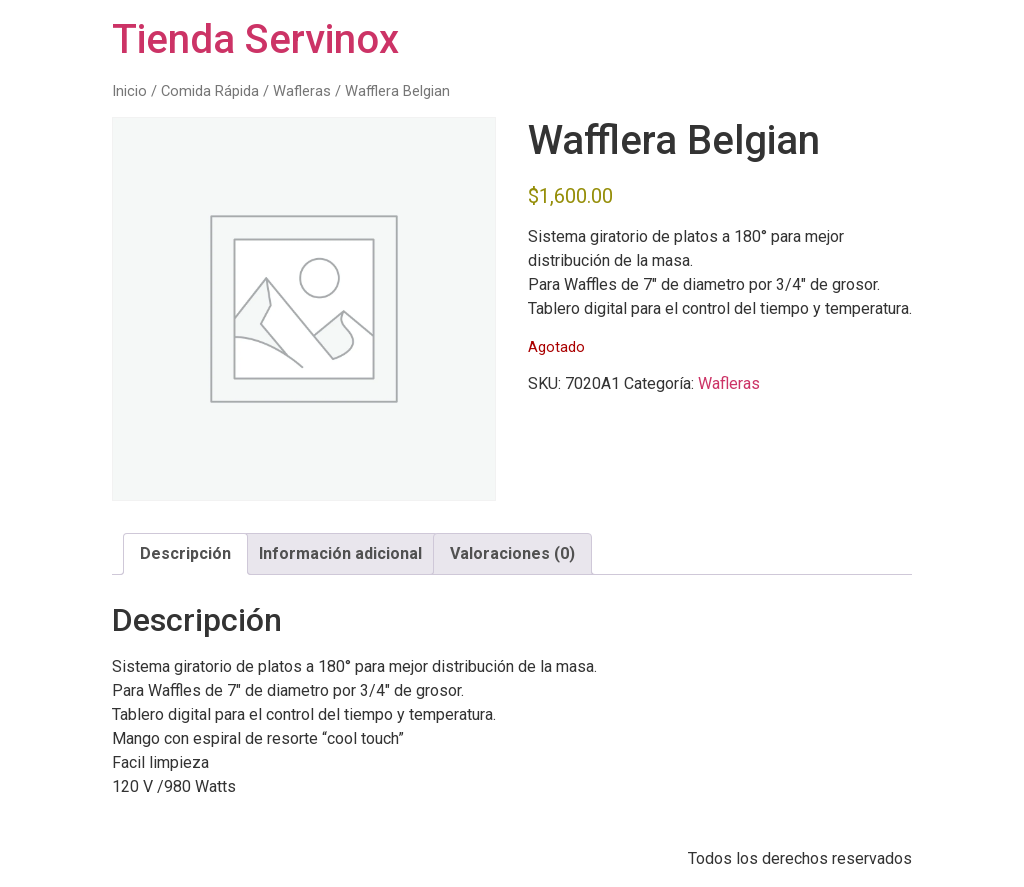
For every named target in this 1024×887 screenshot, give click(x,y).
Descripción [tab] (185, 553)
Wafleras (302, 91)
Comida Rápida (210, 91)
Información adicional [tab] (340, 553)
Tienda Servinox (255, 39)
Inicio (129, 91)
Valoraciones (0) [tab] (512, 553)
